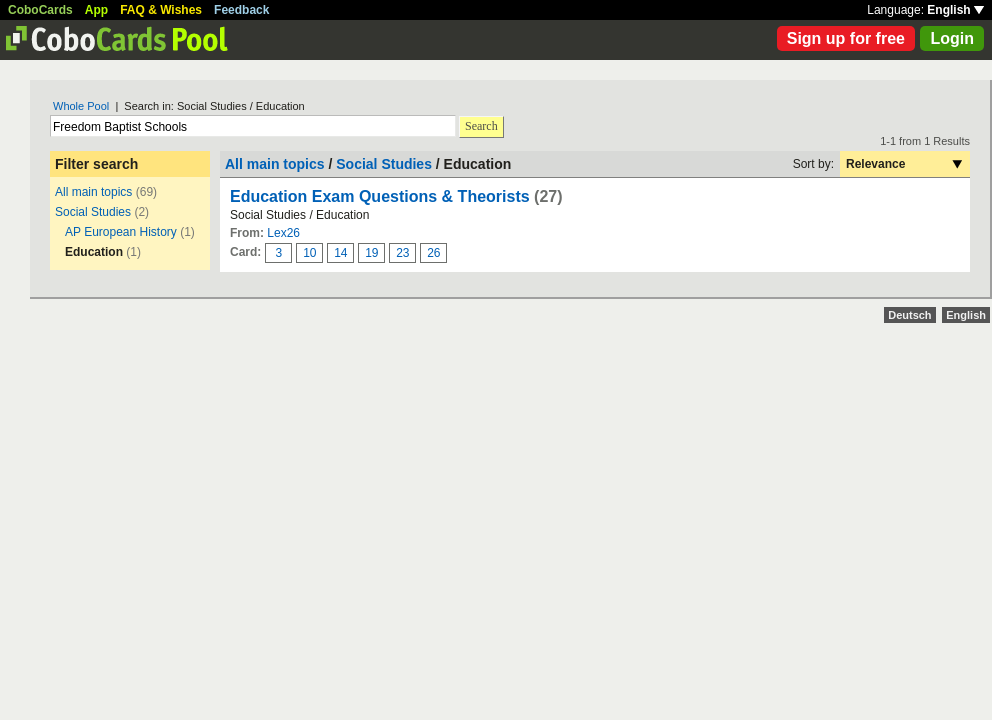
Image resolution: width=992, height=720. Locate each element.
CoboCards (40, 10)
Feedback (241, 10)
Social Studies (93, 212)
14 (340, 253)
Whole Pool (81, 106)
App (96, 10)
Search (481, 126)
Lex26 (283, 233)
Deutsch (909, 315)
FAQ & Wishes (161, 10)
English (955, 10)
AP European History (121, 232)
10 (309, 253)
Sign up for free (846, 38)
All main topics (93, 192)
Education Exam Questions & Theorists (380, 196)
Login (952, 38)
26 (433, 253)
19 (371, 253)
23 (402, 253)
